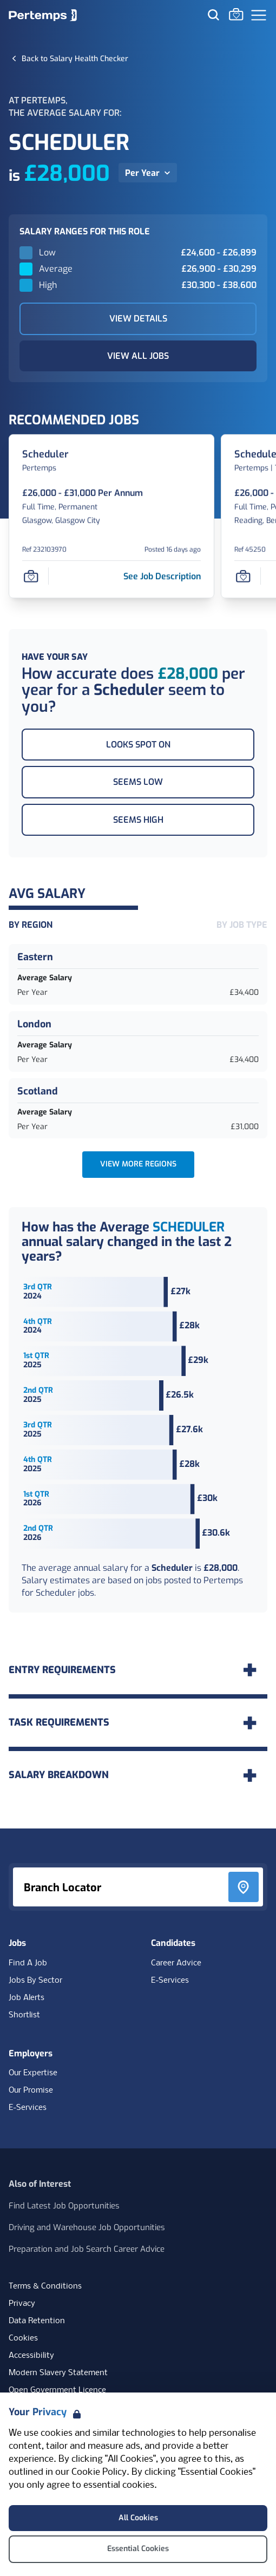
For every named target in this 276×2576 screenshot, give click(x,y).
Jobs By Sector (35, 1980)
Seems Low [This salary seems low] (138, 782)
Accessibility (31, 2355)
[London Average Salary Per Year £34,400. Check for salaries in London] (138, 1041)
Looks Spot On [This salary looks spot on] (138, 744)
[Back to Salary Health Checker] (75, 58)
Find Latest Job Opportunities (64, 2205)
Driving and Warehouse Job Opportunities (87, 2227)
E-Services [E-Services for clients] (28, 2107)
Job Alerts (26, 1998)
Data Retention (37, 2321)
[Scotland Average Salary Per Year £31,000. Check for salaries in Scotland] (138, 1108)
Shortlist (24, 2015)
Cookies (23, 2338)
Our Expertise (33, 2073)
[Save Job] (31, 576)
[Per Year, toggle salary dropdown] (148, 172)
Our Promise (31, 2090)
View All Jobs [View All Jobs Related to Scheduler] (138, 356)
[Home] (43, 15)
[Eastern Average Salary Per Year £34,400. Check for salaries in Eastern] (138, 974)
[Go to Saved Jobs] (236, 14)
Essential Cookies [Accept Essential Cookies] (138, 2549)
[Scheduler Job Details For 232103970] (45, 454)
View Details (138, 318)
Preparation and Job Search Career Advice (87, 2249)
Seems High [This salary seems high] (138, 819)
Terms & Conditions (45, 2286)
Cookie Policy (99, 2472)
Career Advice (176, 1963)
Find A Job (28, 1963)
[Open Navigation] (259, 15)
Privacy (22, 2303)
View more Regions (138, 1164)
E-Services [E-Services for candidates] (170, 1980)
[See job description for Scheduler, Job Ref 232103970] (162, 575)
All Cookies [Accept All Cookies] (138, 2518)
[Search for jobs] (213, 15)
